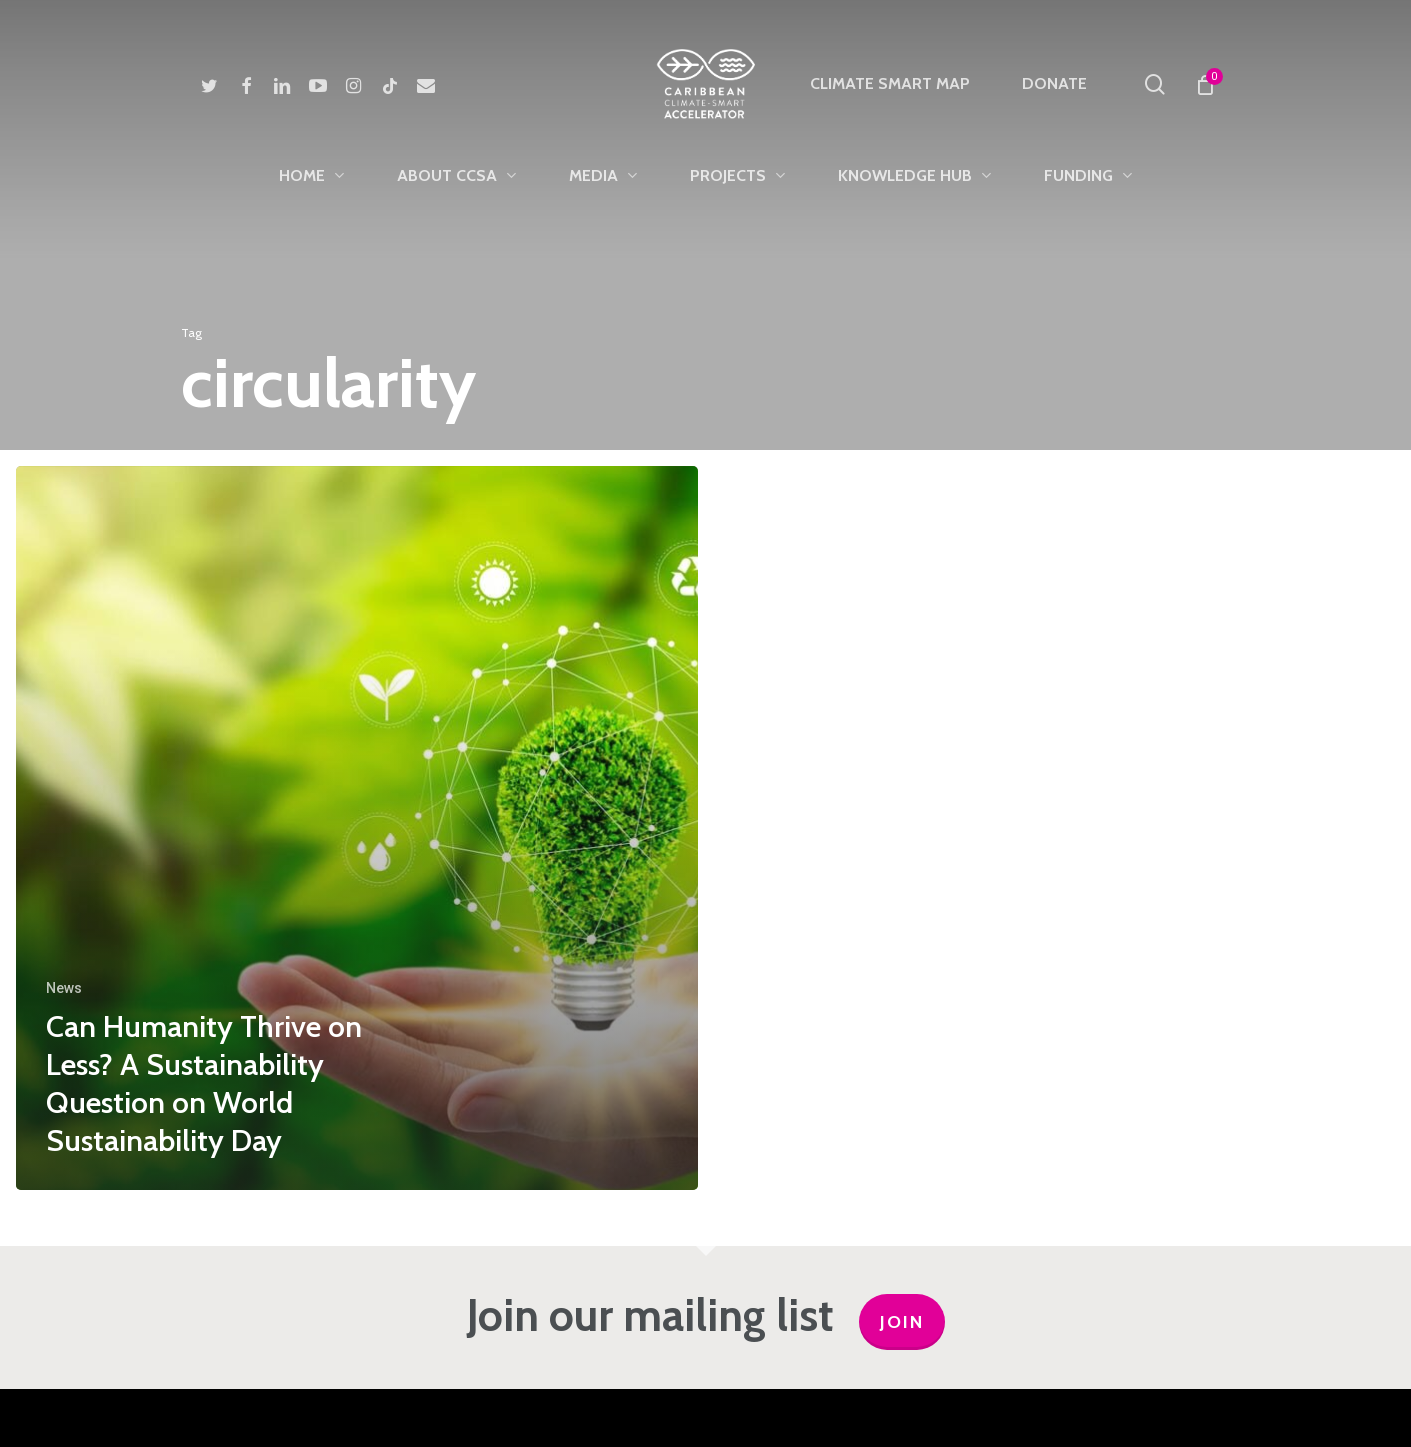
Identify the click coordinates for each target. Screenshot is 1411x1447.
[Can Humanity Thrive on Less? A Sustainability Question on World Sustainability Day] (357, 828)
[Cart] (1205, 84)
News (64, 988)
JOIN (902, 1322)
